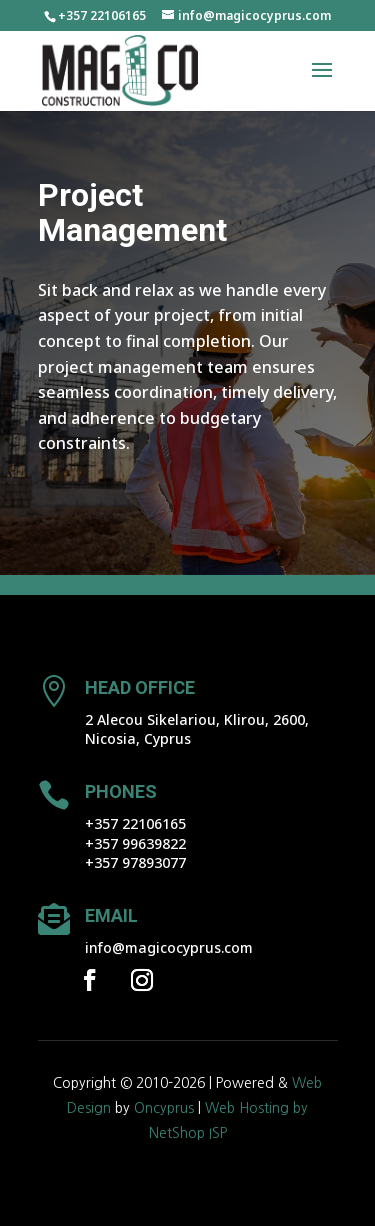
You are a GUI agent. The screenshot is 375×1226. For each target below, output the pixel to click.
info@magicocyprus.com (169, 947)
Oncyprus (164, 1108)
